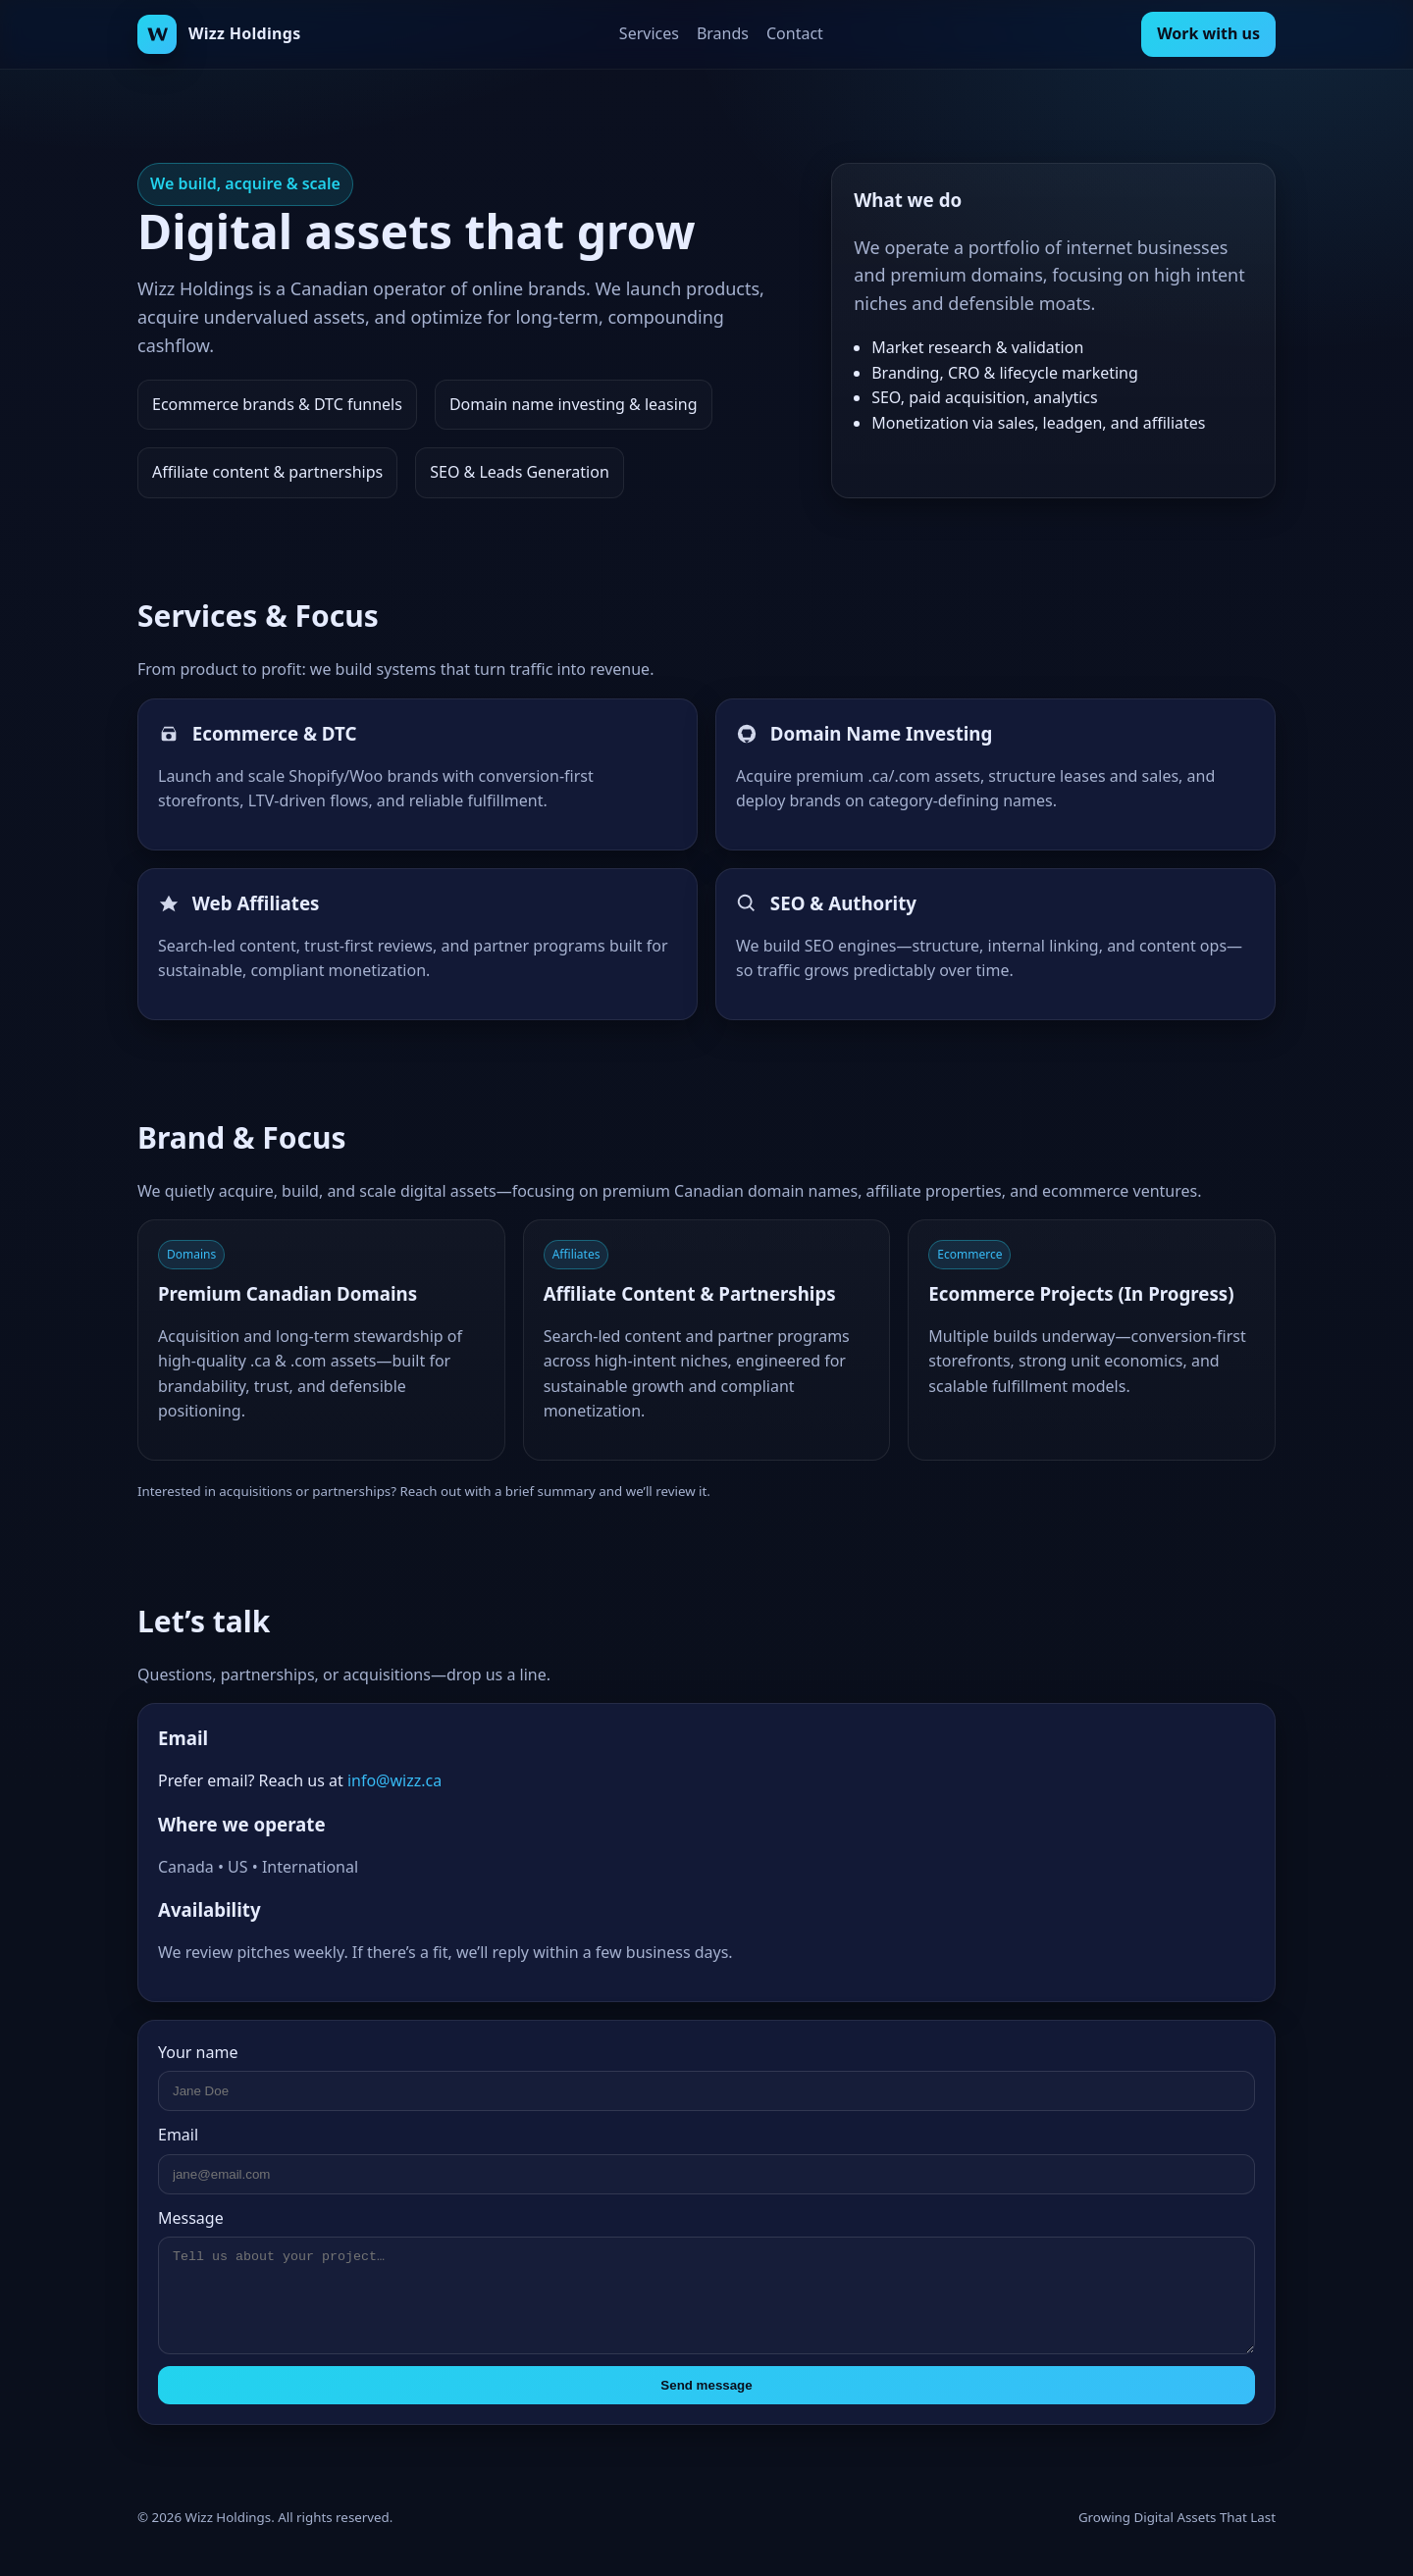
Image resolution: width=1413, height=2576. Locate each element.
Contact (794, 33)
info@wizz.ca (394, 1780)
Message (191, 2218)
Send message (706, 2385)
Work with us (1208, 33)
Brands (723, 33)
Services (649, 33)
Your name (197, 2052)
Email (178, 2134)
